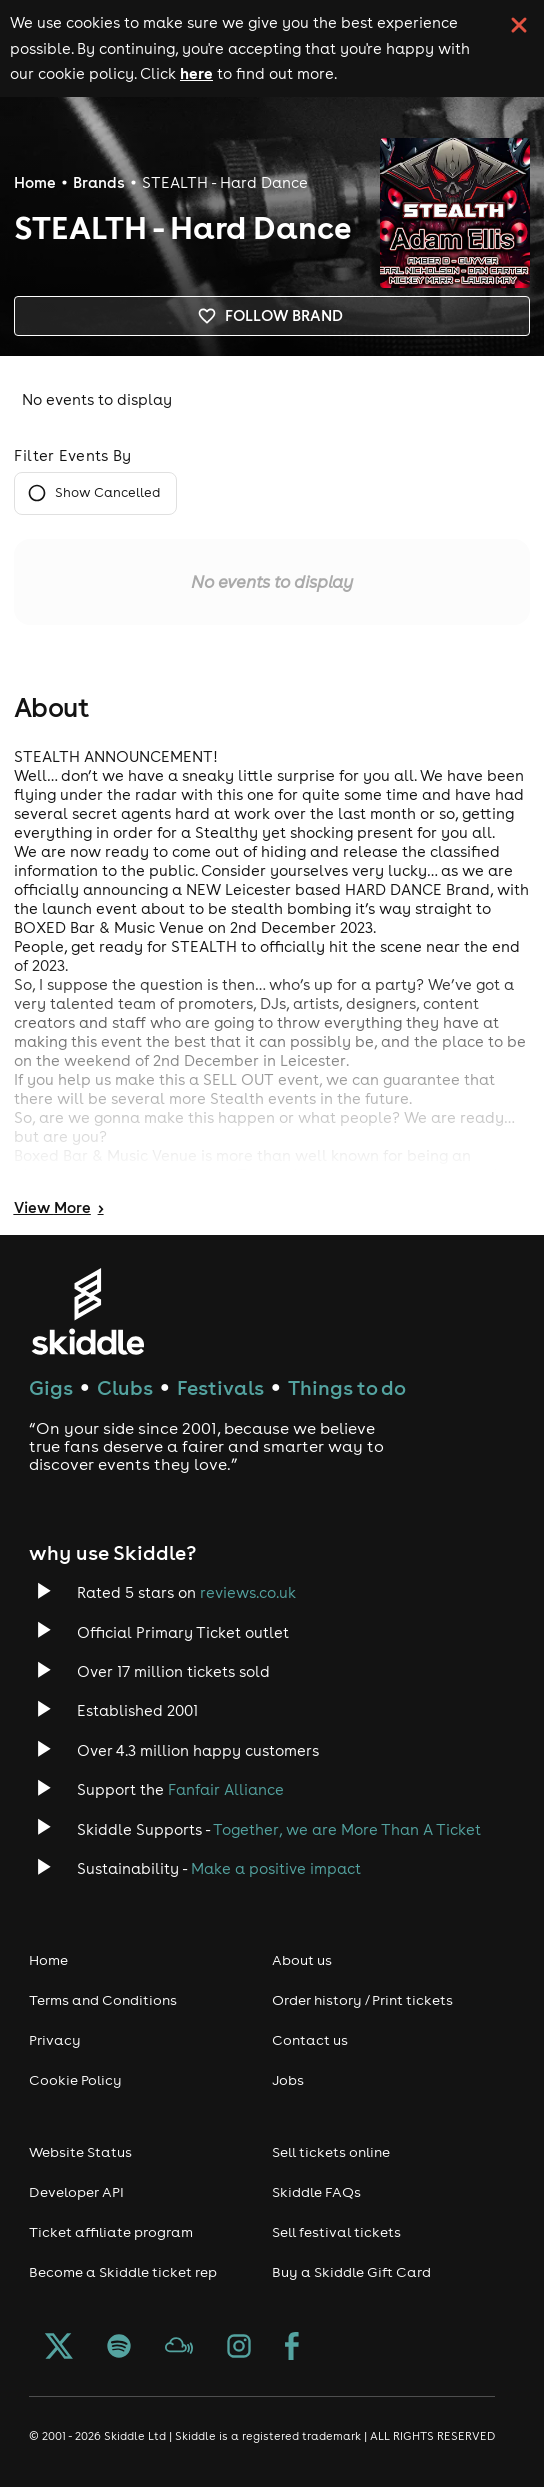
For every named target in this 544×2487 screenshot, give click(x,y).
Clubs (125, 1387)
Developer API (76, 2192)
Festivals (220, 1387)
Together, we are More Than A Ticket (347, 1829)
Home (35, 182)
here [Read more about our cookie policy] (196, 73)
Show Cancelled (95, 493)
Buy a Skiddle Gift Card (351, 2272)
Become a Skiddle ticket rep (123, 2272)
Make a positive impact (276, 1868)
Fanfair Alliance (226, 1789)
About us (302, 1960)
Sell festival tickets (336, 2232)
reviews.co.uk (248, 1592)
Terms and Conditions (103, 2000)
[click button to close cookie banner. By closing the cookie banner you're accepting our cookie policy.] (519, 25)
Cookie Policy (75, 2080)
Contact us (310, 2040)
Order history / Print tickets (362, 2000)
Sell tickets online (331, 2152)
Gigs (51, 1387)
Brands (99, 182)
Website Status (80, 2152)
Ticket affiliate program (111, 2232)
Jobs (288, 2080)
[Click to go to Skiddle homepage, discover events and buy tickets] (87, 1311)
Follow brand (272, 316)
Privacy (55, 2040)
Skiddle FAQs (316, 2192)
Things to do (347, 1387)
